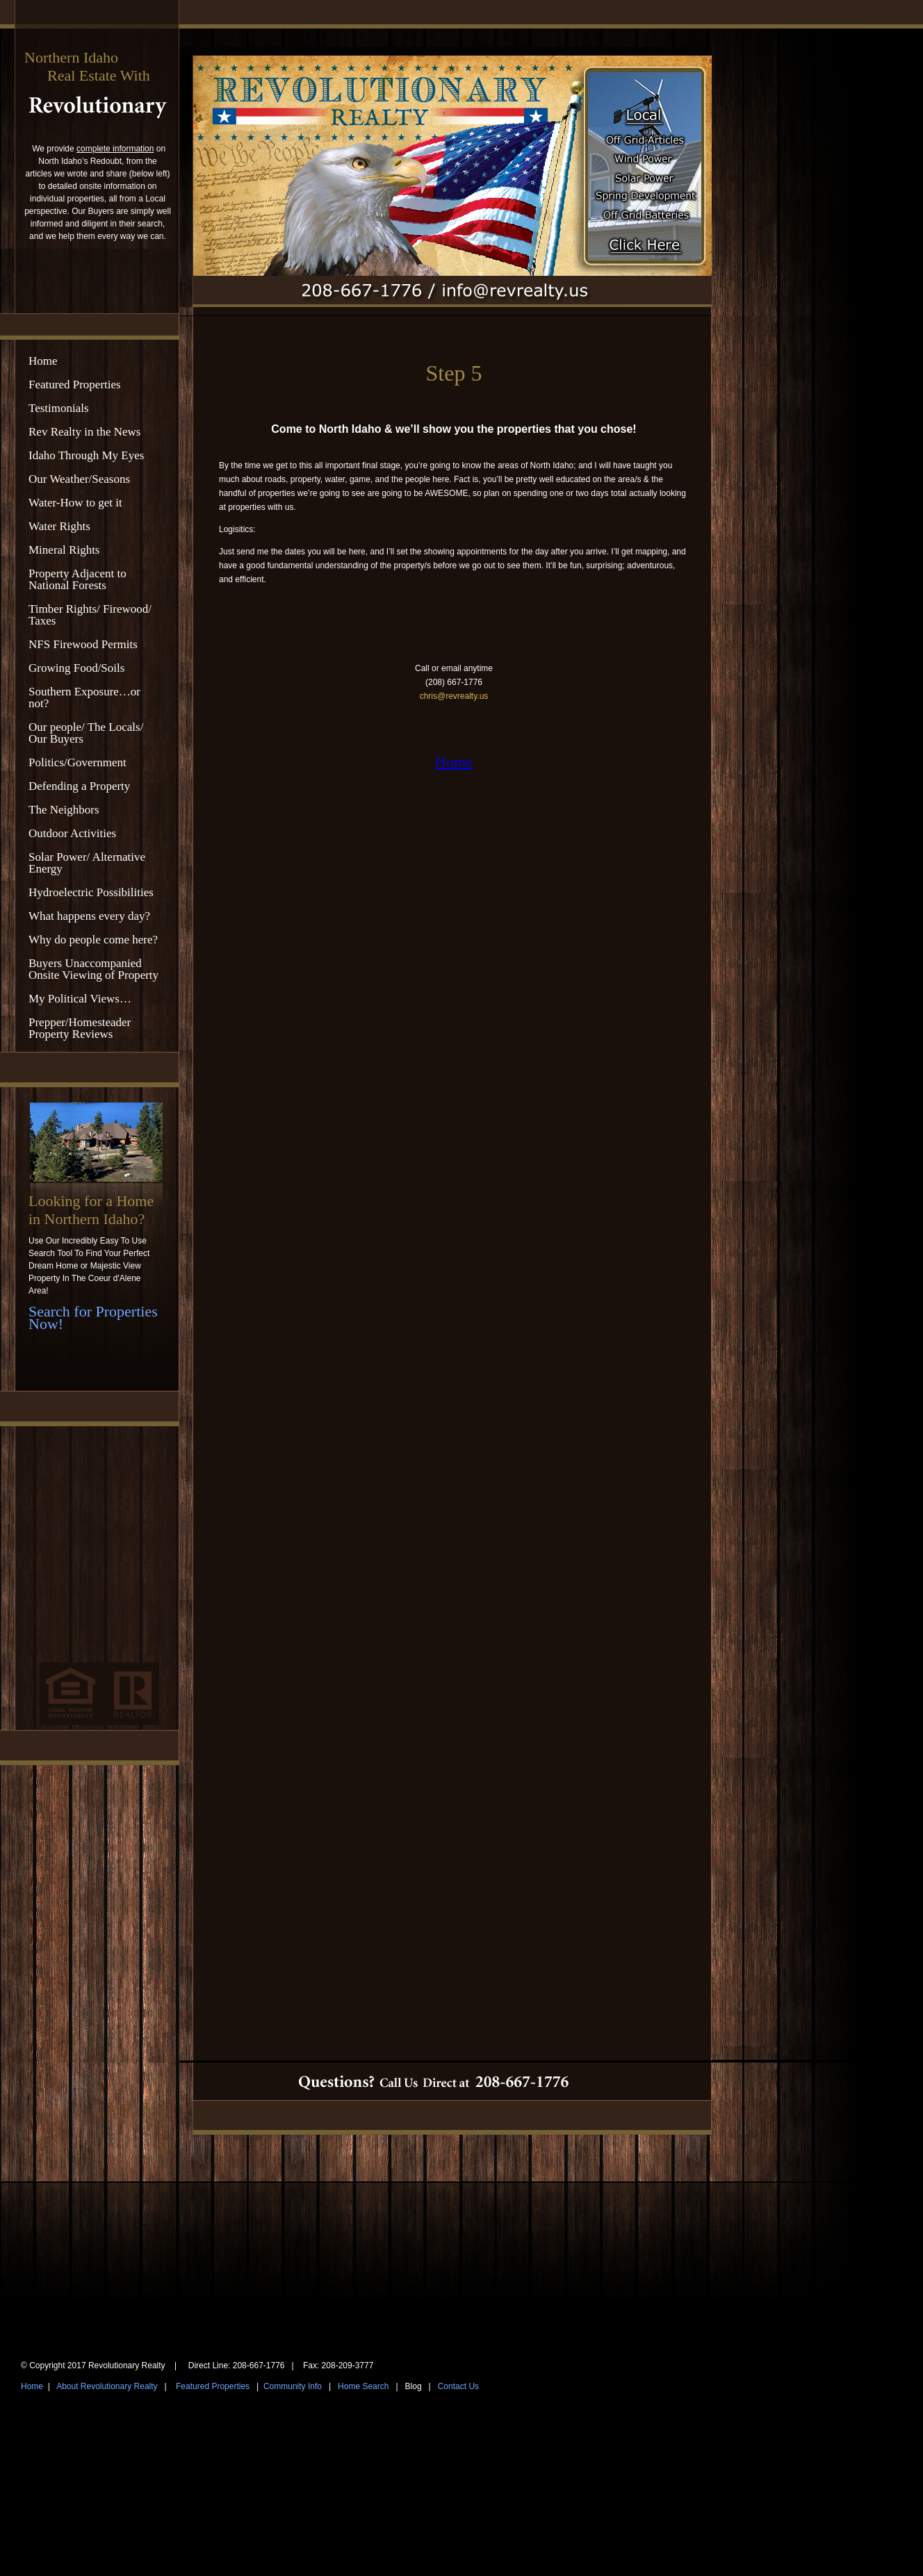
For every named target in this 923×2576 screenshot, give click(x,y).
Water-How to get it (75, 502)
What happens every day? (89, 916)
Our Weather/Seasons (79, 479)
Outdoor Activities (72, 833)
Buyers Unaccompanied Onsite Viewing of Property (93, 969)
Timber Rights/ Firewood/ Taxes (90, 614)
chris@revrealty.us (454, 696)
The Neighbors (63, 809)
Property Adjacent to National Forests (77, 579)
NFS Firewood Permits (83, 644)
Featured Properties (74, 384)
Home (43, 361)
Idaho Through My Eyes (86, 455)
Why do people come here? (93, 939)
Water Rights (59, 526)
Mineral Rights (63, 549)
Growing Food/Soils (76, 668)
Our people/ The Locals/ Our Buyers (85, 732)
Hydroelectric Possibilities (91, 892)
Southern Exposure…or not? (84, 697)
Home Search (363, 2386)
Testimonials (58, 408)
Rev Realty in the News (84, 431)
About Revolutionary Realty (106, 2386)
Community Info (292, 2386)
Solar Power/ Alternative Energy (86, 862)
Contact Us (458, 2386)
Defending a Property (79, 786)
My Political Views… (79, 998)
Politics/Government (77, 762)
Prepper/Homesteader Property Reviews (79, 1028)
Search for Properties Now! (93, 1317)
